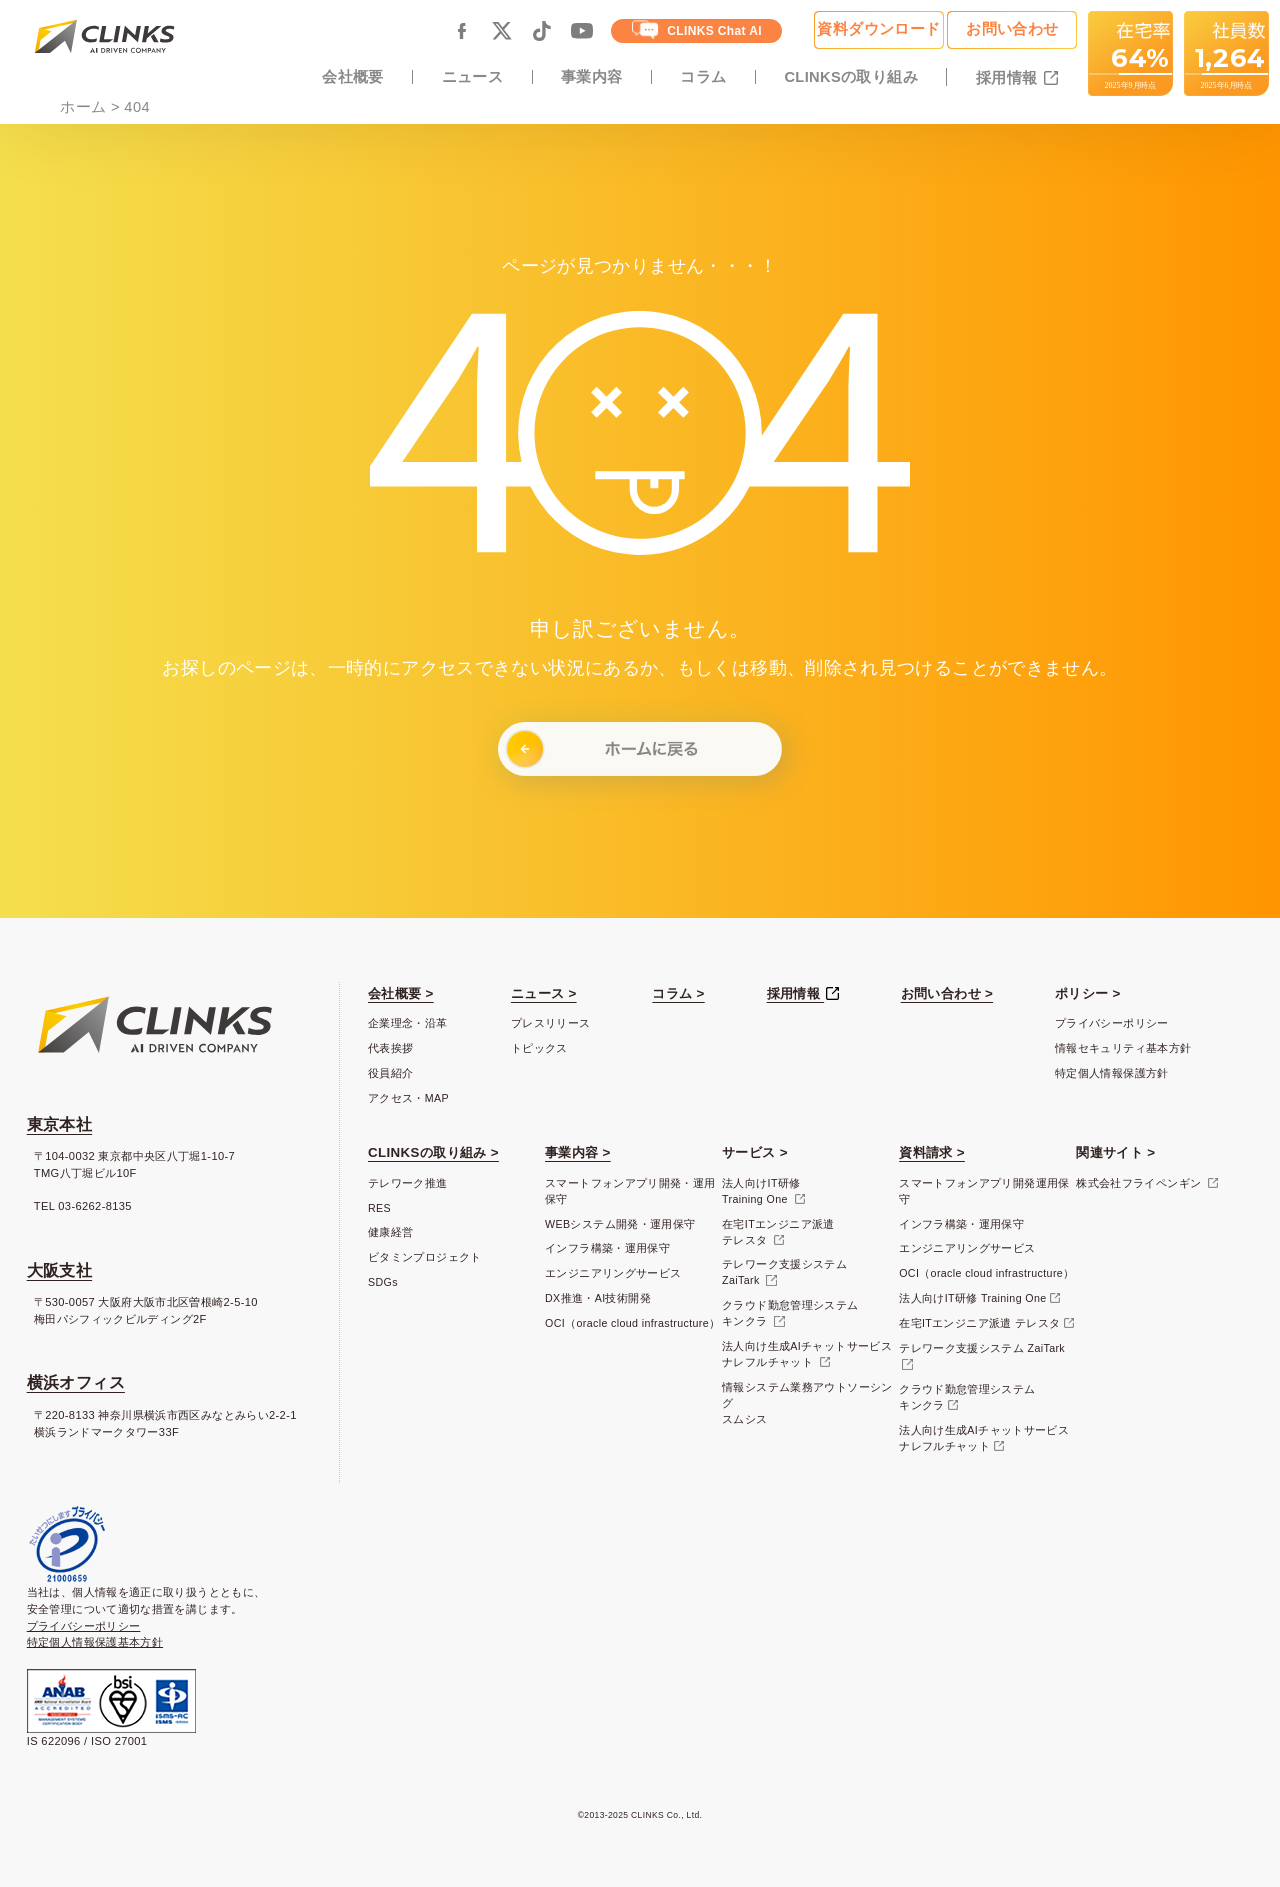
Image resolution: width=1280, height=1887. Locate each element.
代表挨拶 (390, 1048)
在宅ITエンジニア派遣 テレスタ (979, 1323)
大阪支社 (59, 1270)
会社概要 (352, 77)
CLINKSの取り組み (851, 77)
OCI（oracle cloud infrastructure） (632, 1323)
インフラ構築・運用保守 (607, 1248)
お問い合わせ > (947, 993)
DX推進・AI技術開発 (598, 1298)
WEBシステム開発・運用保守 (620, 1224)
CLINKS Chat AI (696, 29)
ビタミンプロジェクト (425, 1257)
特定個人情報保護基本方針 (95, 1642)
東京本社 (59, 1124)
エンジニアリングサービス (613, 1273)
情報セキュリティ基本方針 (1123, 1048)
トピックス (539, 1048)
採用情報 (1009, 78)
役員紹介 (390, 1073)
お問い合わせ (1012, 29)
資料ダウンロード (878, 29)
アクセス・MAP (408, 1098)
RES (379, 1208)
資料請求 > (932, 1152)
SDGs (383, 1282)
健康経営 (390, 1232)
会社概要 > (401, 993)
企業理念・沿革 (408, 1023)
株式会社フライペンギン (1140, 1183)
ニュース (472, 77)
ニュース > (544, 993)
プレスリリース (551, 1023)
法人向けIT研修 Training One (972, 1298)
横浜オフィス (76, 1382)
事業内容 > (578, 1152)
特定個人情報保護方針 (1112, 1073)
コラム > (678, 993)
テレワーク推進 (408, 1183)
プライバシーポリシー (1112, 1023)
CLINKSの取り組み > (433, 1152)
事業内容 (591, 77)
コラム (703, 77)
